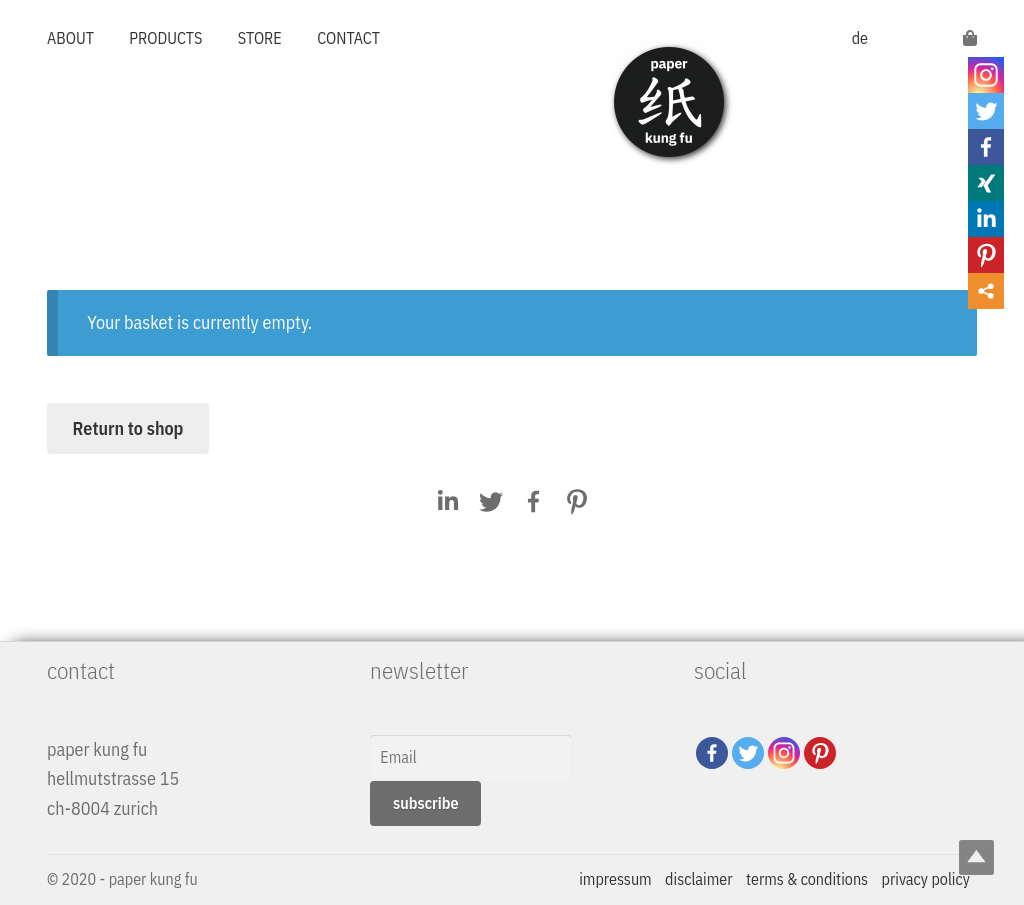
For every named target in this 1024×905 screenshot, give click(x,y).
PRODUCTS (165, 38)
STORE (260, 38)
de (860, 38)
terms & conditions (807, 879)
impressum (615, 879)
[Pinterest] (820, 753)
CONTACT (348, 38)
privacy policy (926, 879)
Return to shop (128, 428)
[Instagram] (784, 753)
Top (976, 857)
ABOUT (70, 38)
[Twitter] (748, 753)
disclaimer (698, 879)
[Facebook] (712, 753)
